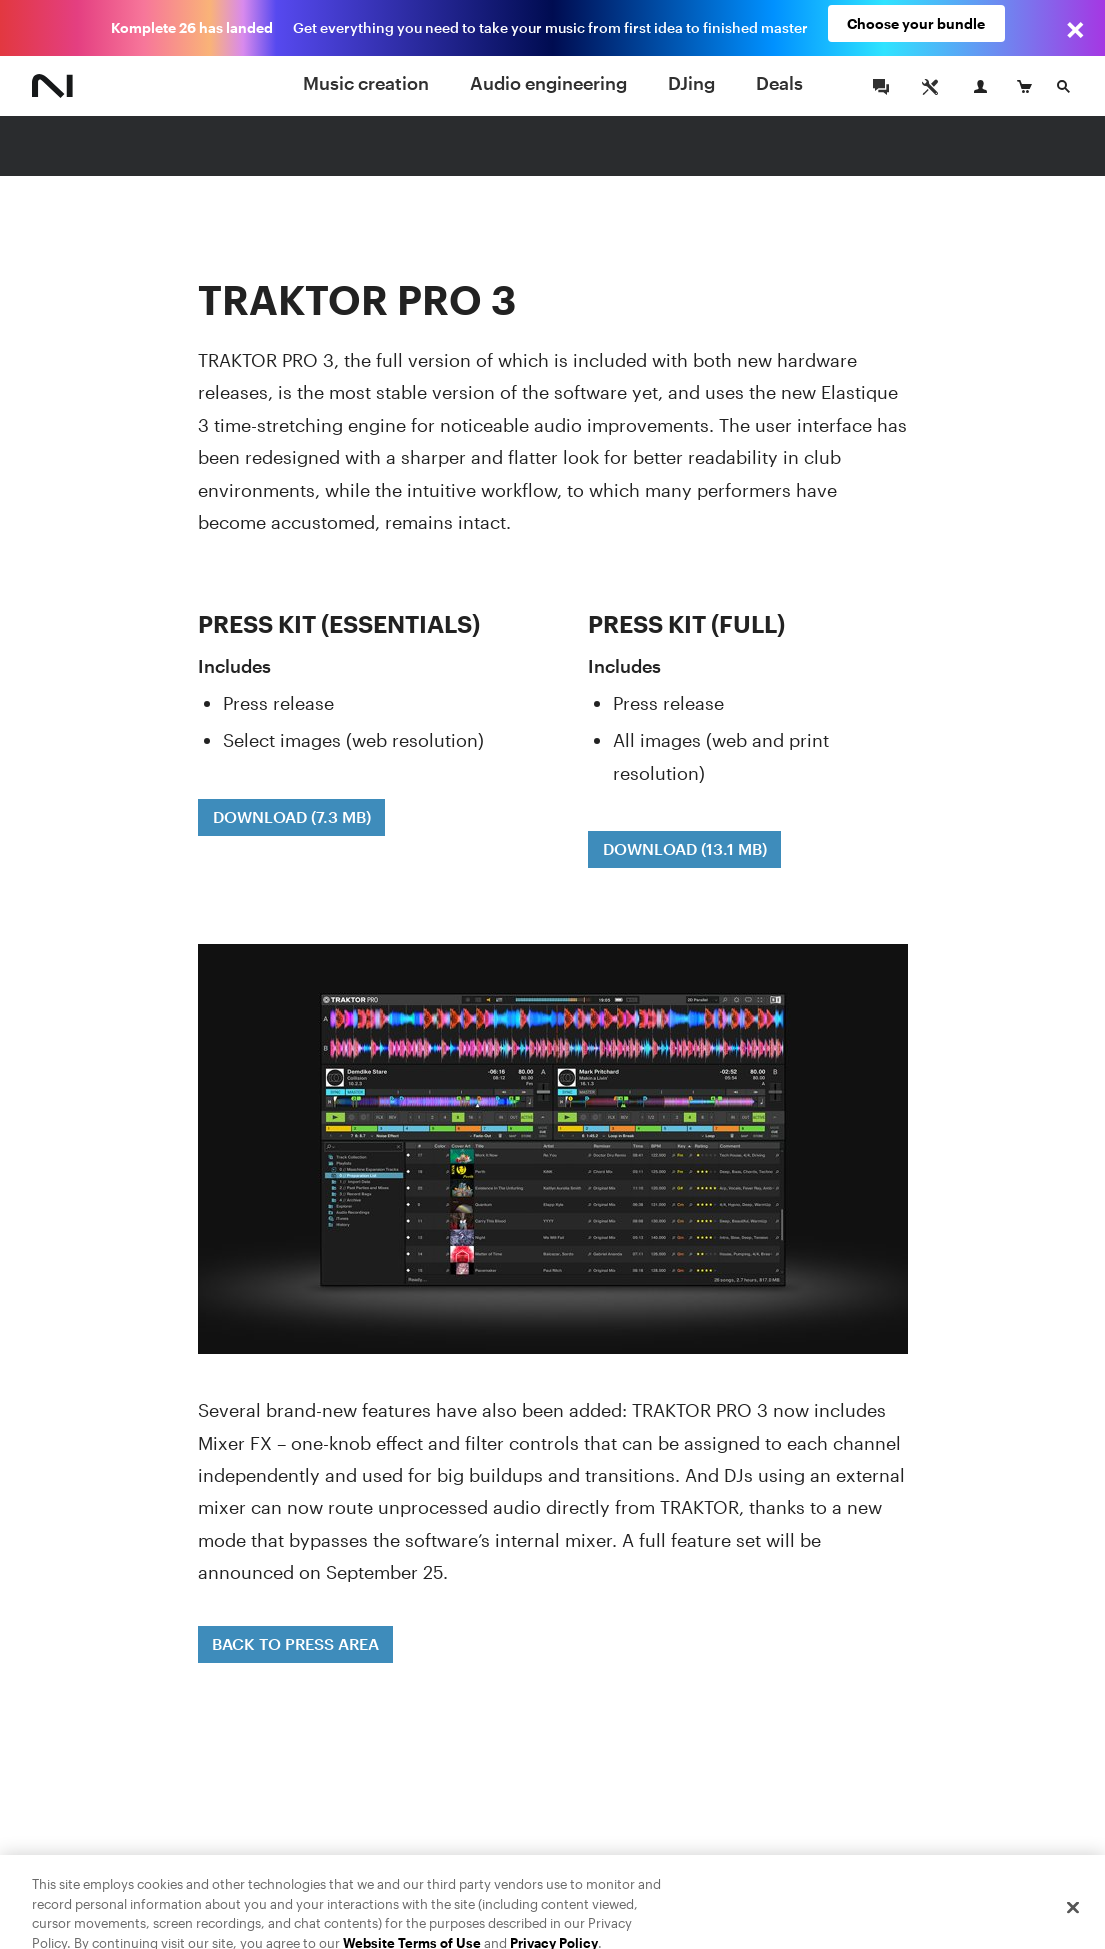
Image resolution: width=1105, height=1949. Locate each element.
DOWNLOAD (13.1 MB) (685, 848)
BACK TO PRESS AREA (295, 1643)
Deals (779, 83)
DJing (691, 83)
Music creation (366, 83)
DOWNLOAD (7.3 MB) (292, 816)
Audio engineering (548, 83)
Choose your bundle (916, 27)
